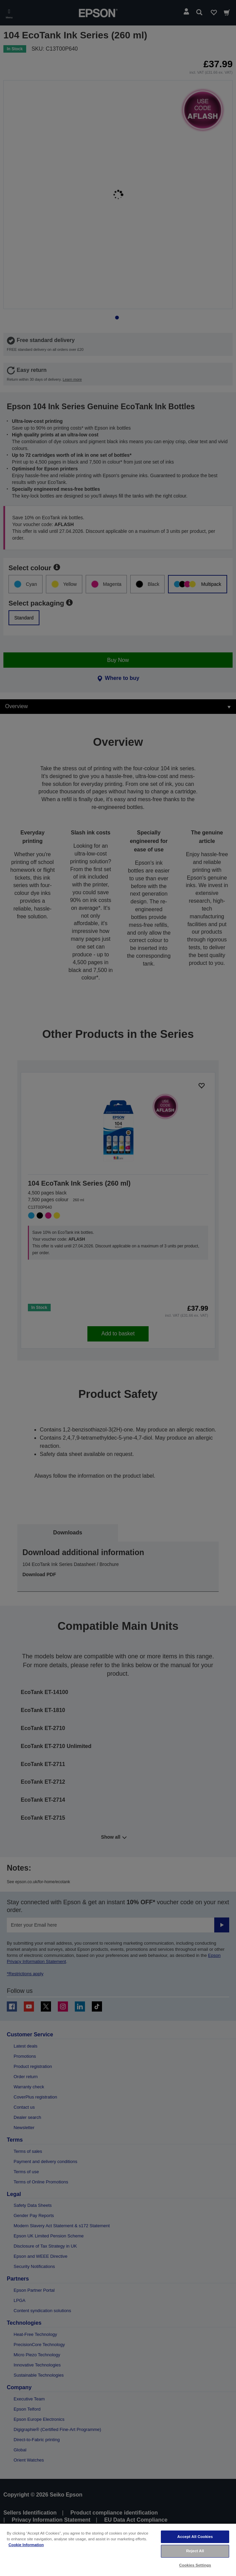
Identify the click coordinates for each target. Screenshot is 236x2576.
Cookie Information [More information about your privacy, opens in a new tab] (26, 2545)
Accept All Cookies (195, 2537)
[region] (118, 2549)
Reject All (195, 2551)
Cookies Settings (195, 2565)
